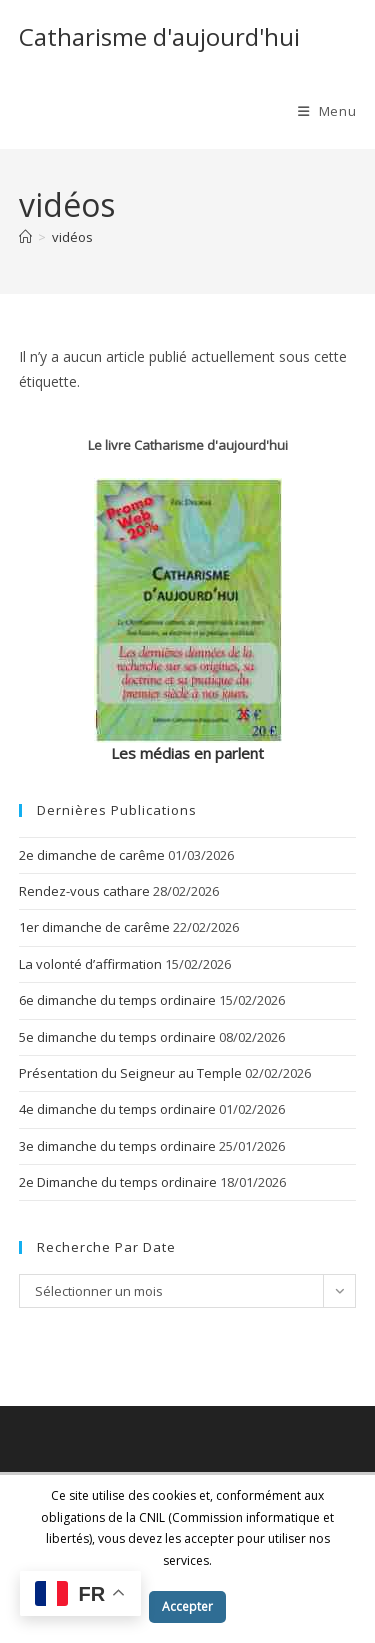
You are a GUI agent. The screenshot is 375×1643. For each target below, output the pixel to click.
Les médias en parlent (187, 753)
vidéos (72, 237)
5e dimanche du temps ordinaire (117, 1037)
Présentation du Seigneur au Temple (130, 1073)
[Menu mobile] (327, 111)
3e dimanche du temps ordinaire (117, 1146)
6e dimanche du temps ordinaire (117, 1000)
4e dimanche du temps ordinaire (117, 1109)
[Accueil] (25, 237)
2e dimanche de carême (92, 855)
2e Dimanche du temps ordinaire (118, 1182)
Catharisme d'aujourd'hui (159, 36)
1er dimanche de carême (94, 927)
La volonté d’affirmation (90, 964)
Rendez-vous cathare (84, 891)
